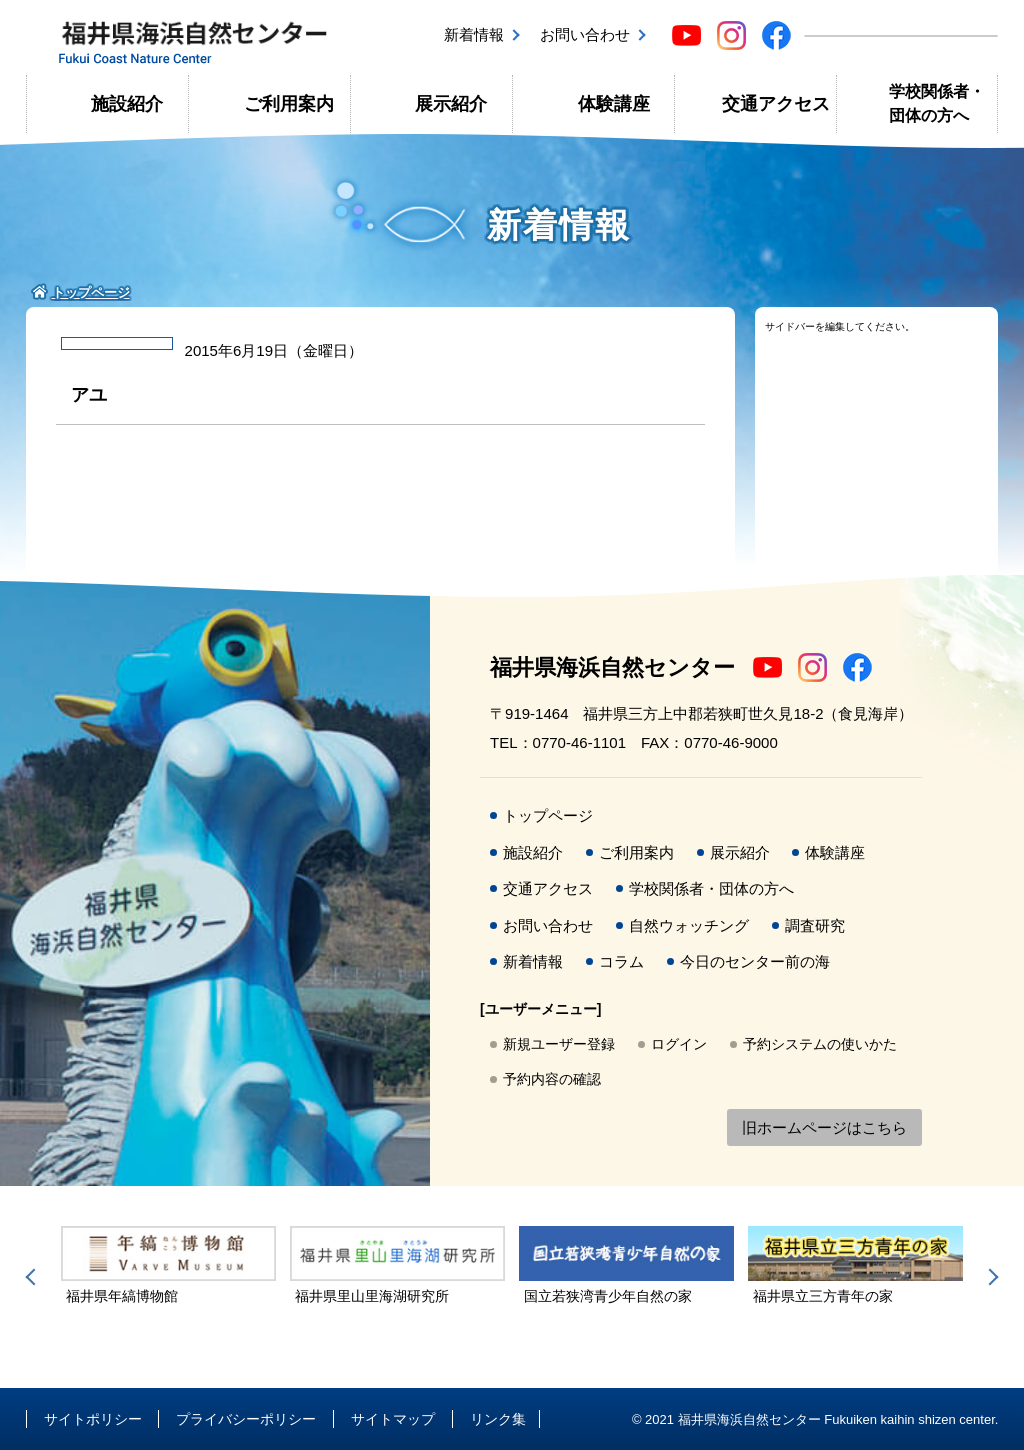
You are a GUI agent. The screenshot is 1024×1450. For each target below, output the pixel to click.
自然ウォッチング (689, 925)
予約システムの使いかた (820, 1044)
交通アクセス (776, 104)
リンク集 (498, 1419)
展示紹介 (451, 104)
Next (990, 1277)
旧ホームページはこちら (824, 1127)
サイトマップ (393, 1419)
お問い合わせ (585, 34)
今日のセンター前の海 (755, 961)
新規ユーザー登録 (559, 1044)
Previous (34, 1277)
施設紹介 (127, 104)
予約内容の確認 (552, 1079)
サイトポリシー (93, 1419)
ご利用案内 (289, 104)
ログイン (679, 1044)
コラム (621, 961)
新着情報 (474, 34)
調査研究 (815, 925)
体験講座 (614, 104)
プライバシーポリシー (246, 1419)
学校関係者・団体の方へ (937, 103)
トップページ (548, 815)
